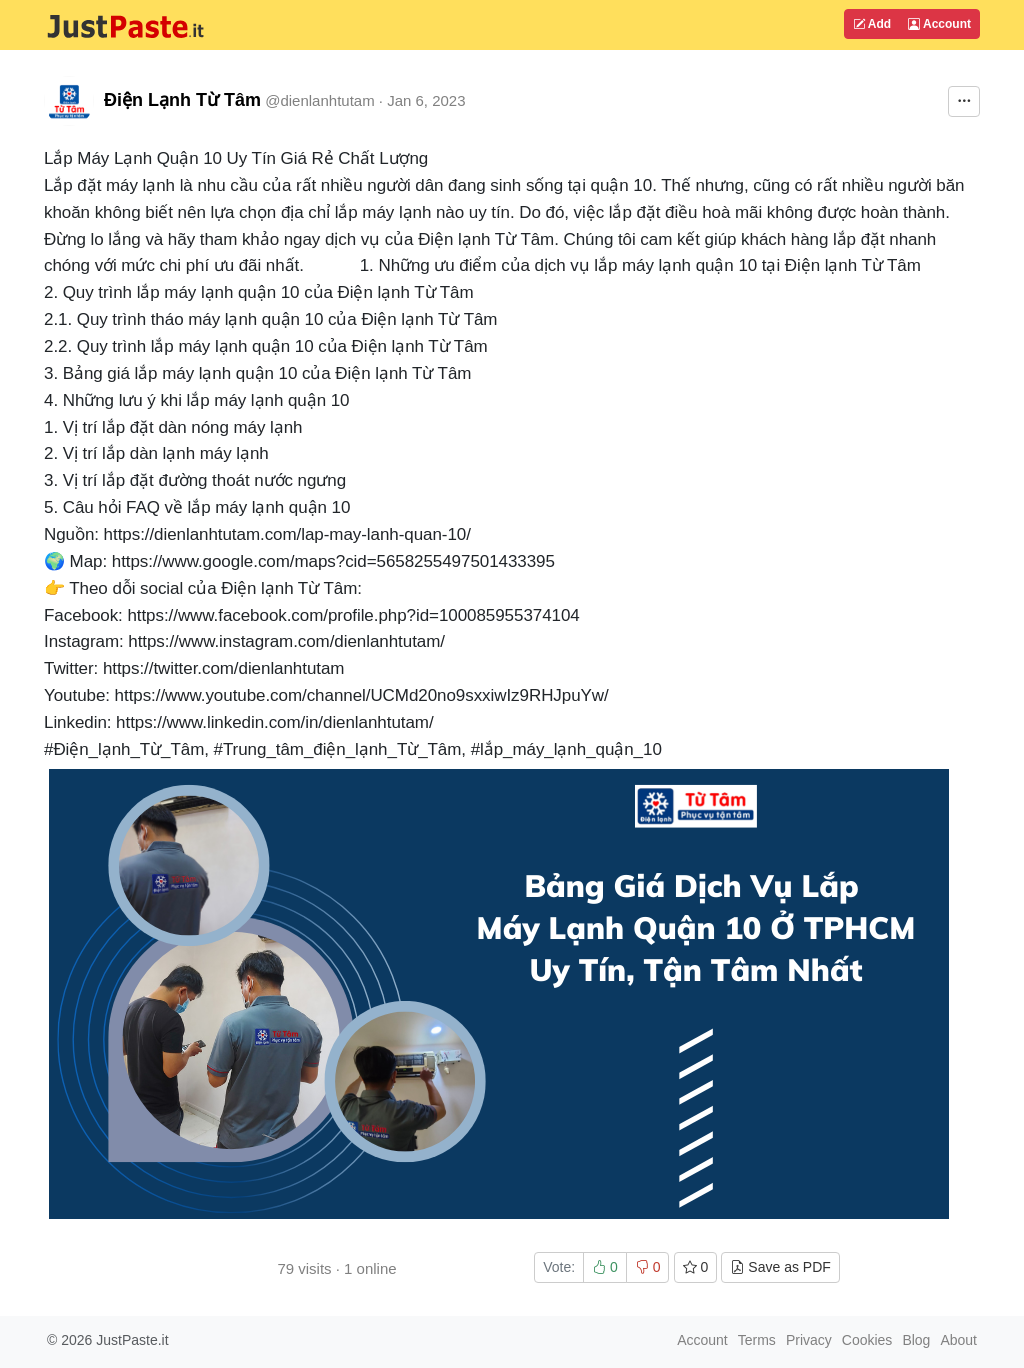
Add (872, 24)
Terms (757, 1340)
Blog (916, 1340)
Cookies (867, 1340)
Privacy (809, 1340)
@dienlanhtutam (319, 100)
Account (939, 24)
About (958, 1340)
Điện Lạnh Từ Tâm (182, 100)
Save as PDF (780, 1267)
